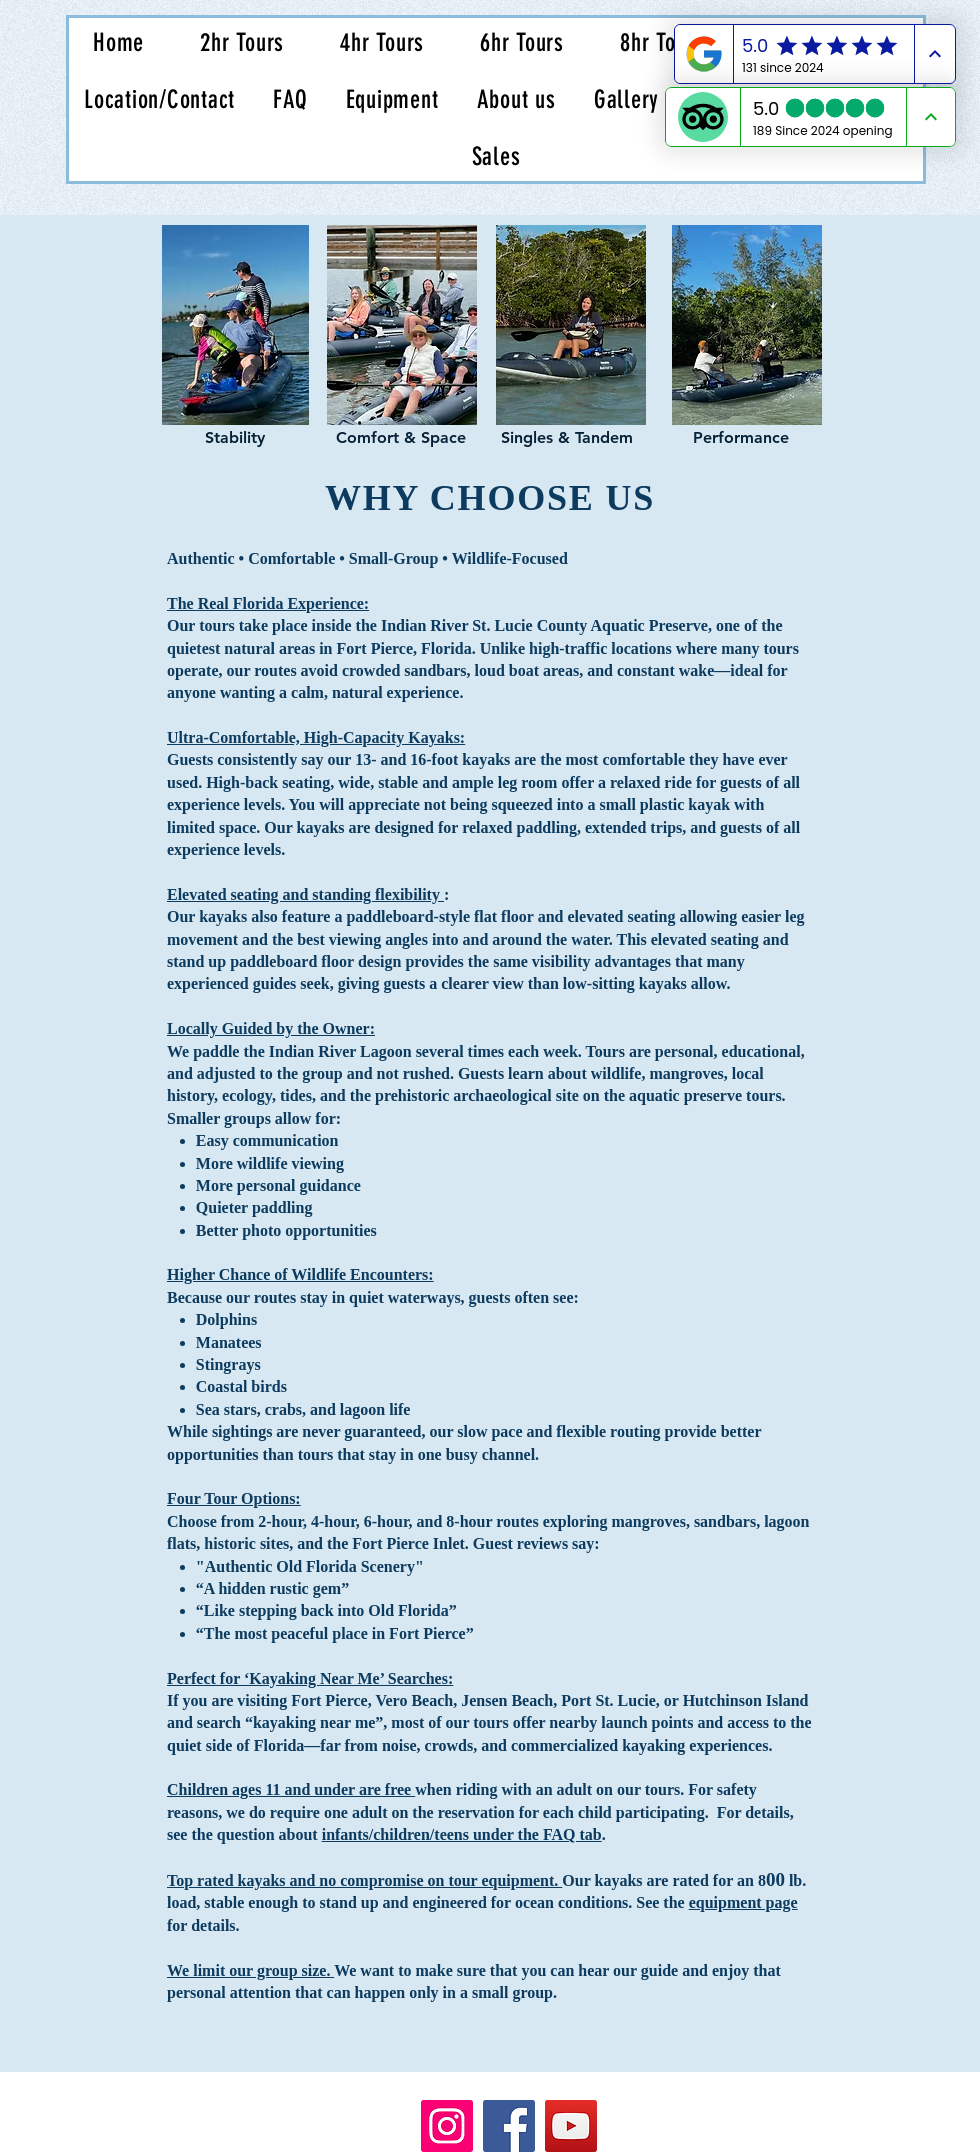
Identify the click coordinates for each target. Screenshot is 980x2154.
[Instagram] (447, 2126)
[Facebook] (509, 2126)
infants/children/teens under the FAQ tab (462, 1834)
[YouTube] (571, 2126)
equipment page (743, 1902)
